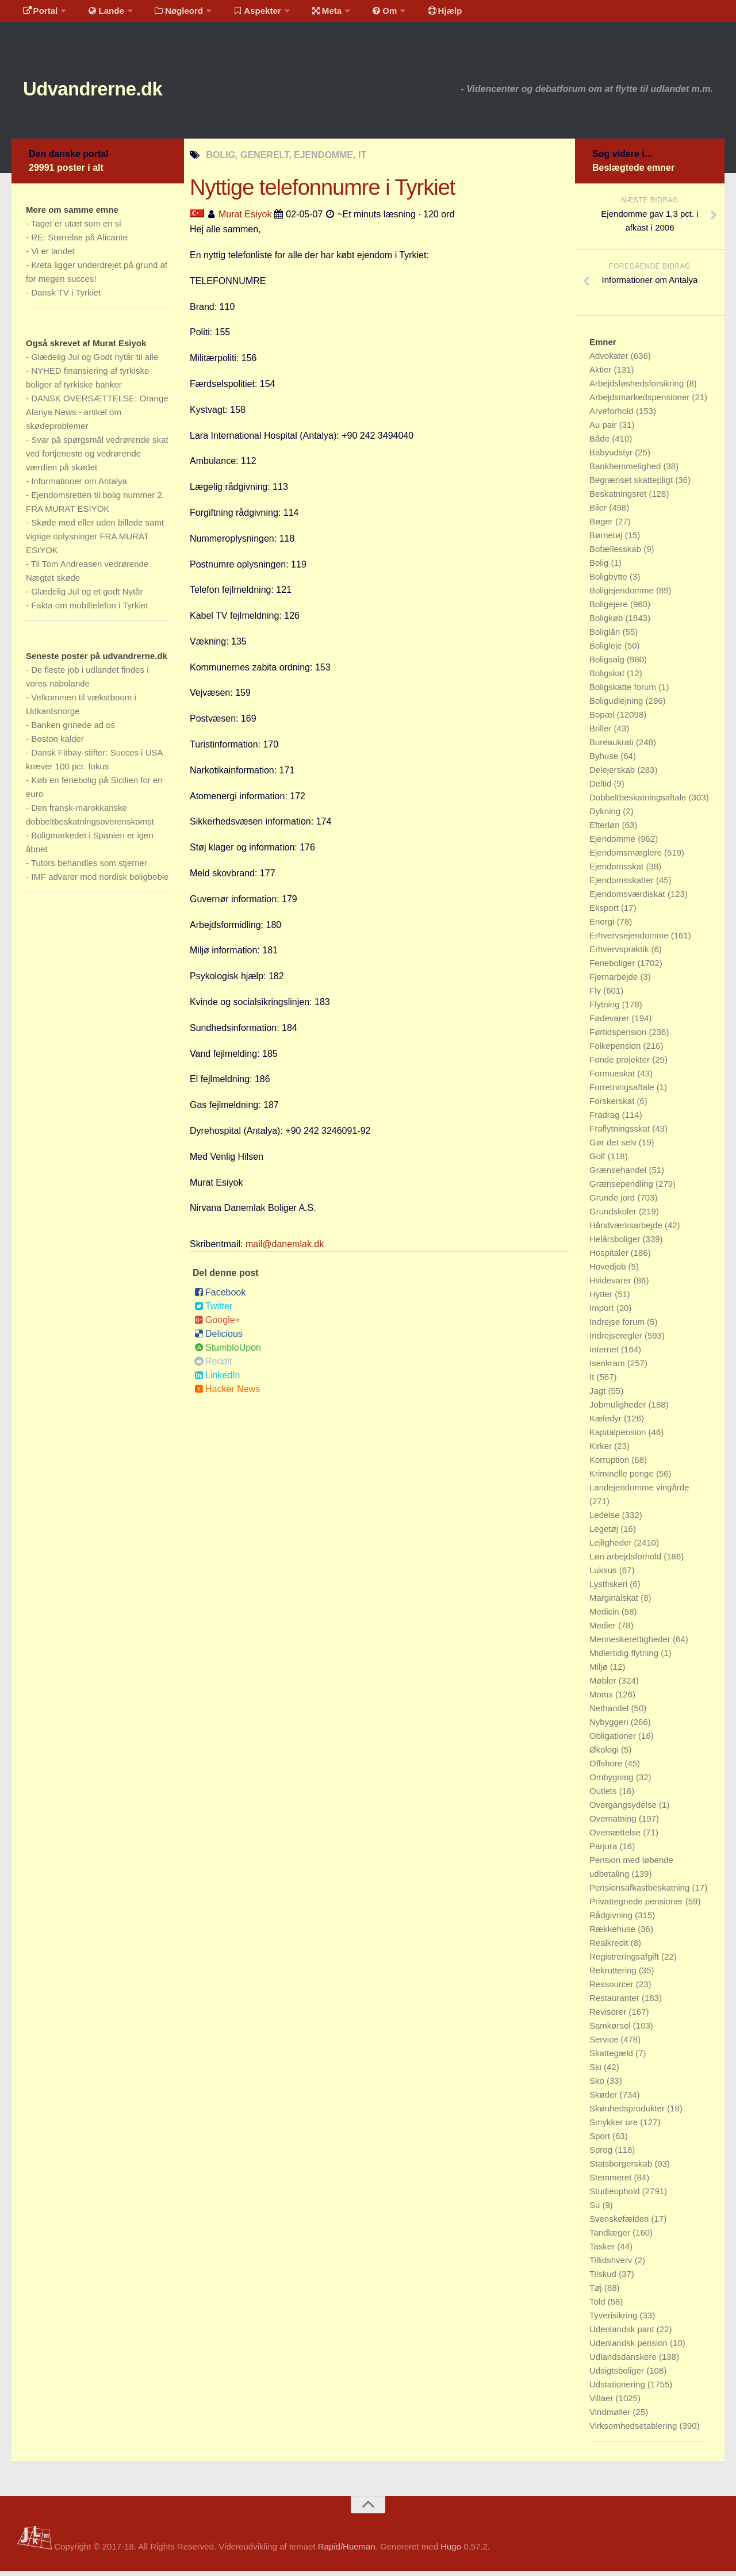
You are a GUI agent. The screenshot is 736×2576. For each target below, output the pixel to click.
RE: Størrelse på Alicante (79, 242)
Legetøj (604, 1534)
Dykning (606, 816)
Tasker (603, 2251)
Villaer (602, 2403)
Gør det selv (614, 1147)
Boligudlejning (617, 706)
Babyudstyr (612, 457)
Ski (596, 2072)
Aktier (601, 374)
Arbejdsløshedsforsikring (637, 388)
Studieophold (615, 2196)
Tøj (596, 2293)
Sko (598, 2086)
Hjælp (417, 14)
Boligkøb (607, 623)
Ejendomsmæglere (626, 857)
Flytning (605, 1009)
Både (600, 443)
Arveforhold (612, 416)
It (593, 1382)
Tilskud (604, 2279)
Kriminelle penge (622, 1478)
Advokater (610, 361)
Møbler (604, 1685)
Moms (602, 1699)
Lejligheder (611, 1547)
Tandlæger (610, 2237)
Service (604, 2044)
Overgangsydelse (624, 1810)
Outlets (604, 1796)
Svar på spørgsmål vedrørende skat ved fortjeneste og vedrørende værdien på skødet (97, 458)
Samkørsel (611, 2030)
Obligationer (613, 1741)
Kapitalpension (619, 1437)
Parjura (604, 1851)
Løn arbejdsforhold (626, 1561)
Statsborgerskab (621, 2169)
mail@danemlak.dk (285, 1249)
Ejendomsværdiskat (628, 899)
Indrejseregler (617, 1341)
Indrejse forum (618, 1327)
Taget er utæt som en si (76, 228)
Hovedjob (608, 1271)
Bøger (602, 526)
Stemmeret (611, 2182)
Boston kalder (57, 744)
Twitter (213, 1311)
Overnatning (614, 1823)
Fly (596, 995)
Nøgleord (168, 14)
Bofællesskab (616, 554)
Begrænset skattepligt (632, 485)
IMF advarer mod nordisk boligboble (99, 882)
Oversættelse (616, 1837)
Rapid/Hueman (346, 2552)
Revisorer (608, 2017)
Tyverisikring (614, 2320)
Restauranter (615, 2003)
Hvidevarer (611, 1285)
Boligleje (606, 651)
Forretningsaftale (623, 1092)
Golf (598, 1161)
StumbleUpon (227, 1353)
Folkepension (616, 1051)
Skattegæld (612, 2058)
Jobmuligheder (619, 1409)
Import (602, 1313)
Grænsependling (622, 1189)
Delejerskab (613, 775)
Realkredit (610, 1948)
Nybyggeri (610, 1727)
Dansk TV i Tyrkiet (66, 297)
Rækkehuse (613, 1934)
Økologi (605, 1754)
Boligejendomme (622, 595)
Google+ (217, 1325)
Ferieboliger (613, 968)
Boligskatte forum (623, 692)
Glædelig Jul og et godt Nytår (87, 596)
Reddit (213, 1366)
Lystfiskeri (609, 1589)
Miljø (599, 1672)
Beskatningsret (619, 499)
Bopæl (603, 719)
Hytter (602, 1299)
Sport (600, 2141)
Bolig (600, 568)
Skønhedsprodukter (628, 2113)
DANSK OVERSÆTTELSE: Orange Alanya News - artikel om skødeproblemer (97, 417)
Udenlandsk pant (623, 2334)
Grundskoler (614, 1216)
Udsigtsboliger (617, 2375)
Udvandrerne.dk (113, 91)
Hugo (450, 2552)
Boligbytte (609, 581)
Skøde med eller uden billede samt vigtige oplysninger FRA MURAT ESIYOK (95, 541)
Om (362, 14)
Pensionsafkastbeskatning (640, 1892)
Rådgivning (612, 1920)
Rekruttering (614, 1975)
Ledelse (605, 1520)
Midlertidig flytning (625, 1658)
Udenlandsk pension (629, 2348)
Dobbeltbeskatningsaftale (639, 802)
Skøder (604, 2099)
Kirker (601, 1451)
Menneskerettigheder (631, 1644)
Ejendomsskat (617, 871)
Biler (599, 513)
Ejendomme (613, 844)
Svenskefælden (620, 2224)
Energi (603, 926)
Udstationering (618, 2389)
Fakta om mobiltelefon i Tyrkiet (89, 610)
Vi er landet (53, 256)
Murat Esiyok (244, 219)
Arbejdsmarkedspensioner (640, 402)
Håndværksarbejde (627, 1230)
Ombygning (612, 1782)
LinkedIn (217, 1380)
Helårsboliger (616, 1244)
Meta (308, 14)
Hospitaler (610, 1258)
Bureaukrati (612, 747)
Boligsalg (608, 664)
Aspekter (243, 14)
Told (598, 2307)
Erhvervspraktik (620, 954)
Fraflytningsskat (620, 1133)
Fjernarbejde (614, 982)
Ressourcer (612, 1989)
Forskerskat (613, 1106)
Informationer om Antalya (79, 486)
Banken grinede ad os (73, 730)
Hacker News (227, 1394)
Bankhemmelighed (626, 471)
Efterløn (605, 830)
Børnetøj (607, 540)
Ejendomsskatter (622, 885)
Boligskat (608, 678)
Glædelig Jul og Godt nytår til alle (94, 362)
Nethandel (610, 1713)
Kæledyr (606, 1423)
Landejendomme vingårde (639, 1492)
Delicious (218, 1339)
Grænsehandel (619, 1175)
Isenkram (608, 1368)
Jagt (598, 1396)
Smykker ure (614, 2127)
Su (596, 2210)
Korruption (610, 1465)
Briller (601, 733)
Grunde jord (613, 1203)
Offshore (606, 1768)
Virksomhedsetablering (634, 2431)
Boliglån (606, 637)
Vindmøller (611, 2417)
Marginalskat (615, 1603)
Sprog (602, 2155)
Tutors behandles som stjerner (89, 868)
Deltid (601, 788)
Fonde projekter (620, 1065)
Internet (605, 1354)
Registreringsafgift (625, 1961)
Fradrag (605, 1120)
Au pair (604, 430)
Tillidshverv (612, 2265)
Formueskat (613, 1078)
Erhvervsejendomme (630, 940)
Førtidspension (619, 1037)
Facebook (220, 1297)
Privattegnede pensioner (637, 1906)
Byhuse (604, 761)
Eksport (605, 913)
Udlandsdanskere (624, 2362)
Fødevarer (610, 1023)
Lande (99, 14)
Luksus (604, 1575)
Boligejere (609, 609)
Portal (38, 14)
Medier (603, 1630)
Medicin (605, 1616)
